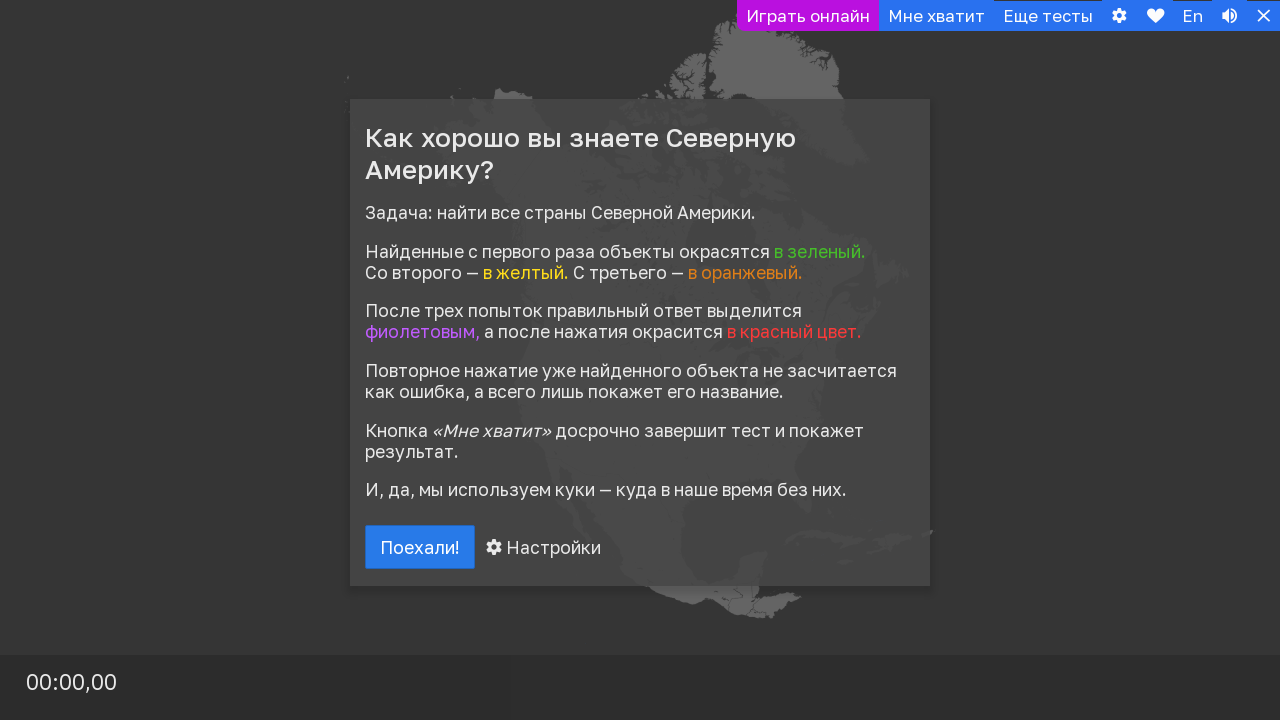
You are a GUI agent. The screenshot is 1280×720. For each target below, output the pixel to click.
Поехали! (422, 548)
